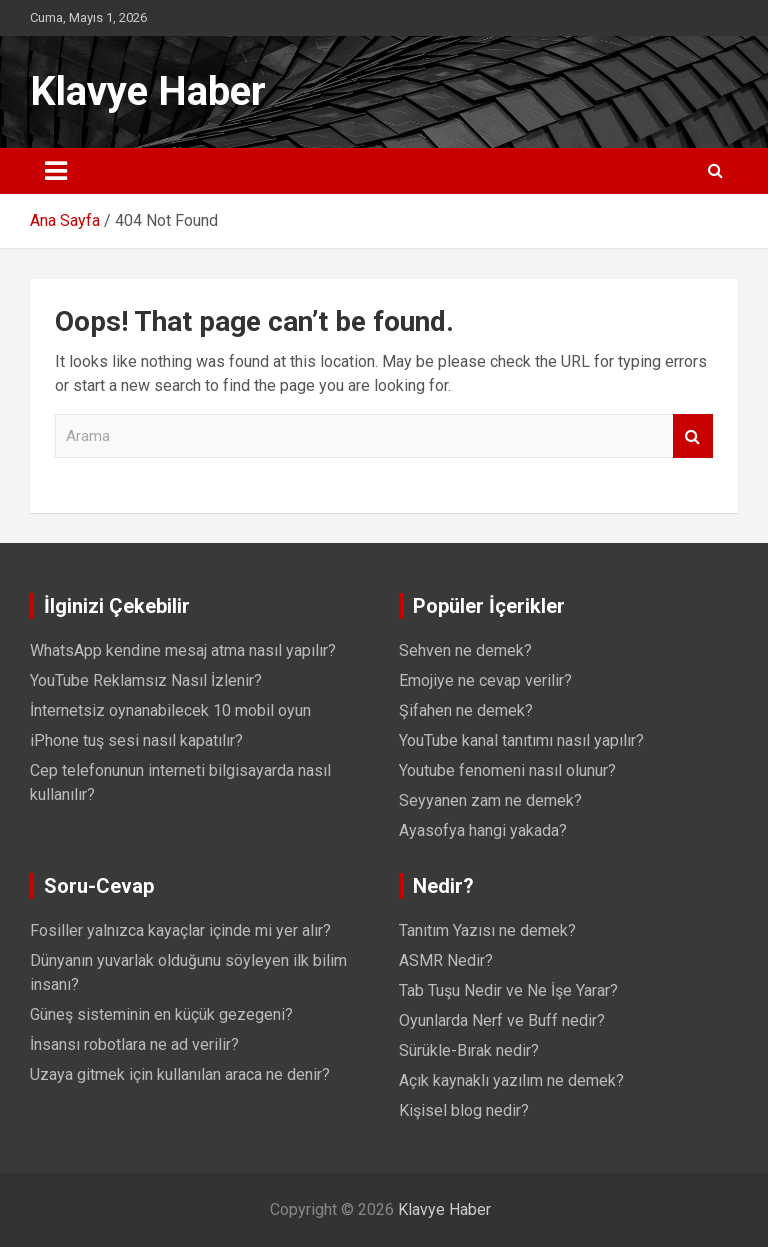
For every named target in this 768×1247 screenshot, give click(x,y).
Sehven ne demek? (465, 650)
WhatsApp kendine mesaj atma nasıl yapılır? (183, 650)
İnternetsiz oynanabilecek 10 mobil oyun (170, 710)
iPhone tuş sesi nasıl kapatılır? (136, 740)
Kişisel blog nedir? (464, 1110)
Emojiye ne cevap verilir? (485, 680)
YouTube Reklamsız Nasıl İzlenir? (146, 680)
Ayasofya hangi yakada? (483, 830)
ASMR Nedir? (446, 960)
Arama (693, 436)
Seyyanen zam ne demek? (490, 800)
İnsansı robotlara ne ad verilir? (134, 1044)
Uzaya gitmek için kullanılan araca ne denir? (180, 1074)
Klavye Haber (148, 91)
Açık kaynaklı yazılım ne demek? (511, 1080)
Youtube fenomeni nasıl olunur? (507, 770)
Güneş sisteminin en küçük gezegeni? (161, 1014)
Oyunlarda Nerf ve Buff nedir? (502, 1020)
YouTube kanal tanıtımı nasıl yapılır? (521, 740)
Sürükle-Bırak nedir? (469, 1050)
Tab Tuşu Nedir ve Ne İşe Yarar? (508, 990)
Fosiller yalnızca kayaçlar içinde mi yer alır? (180, 930)
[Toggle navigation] (56, 171)
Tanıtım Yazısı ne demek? (487, 930)
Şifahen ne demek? (466, 710)
